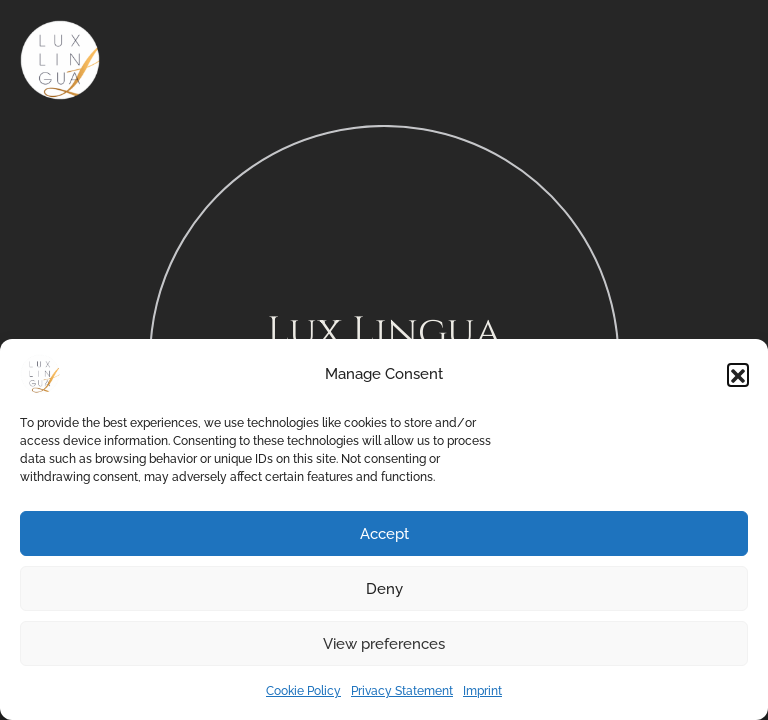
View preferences (384, 644)
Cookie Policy (303, 691)
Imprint (482, 691)
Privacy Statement (402, 691)
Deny (384, 589)
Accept (384, 534)
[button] (738, 374)
